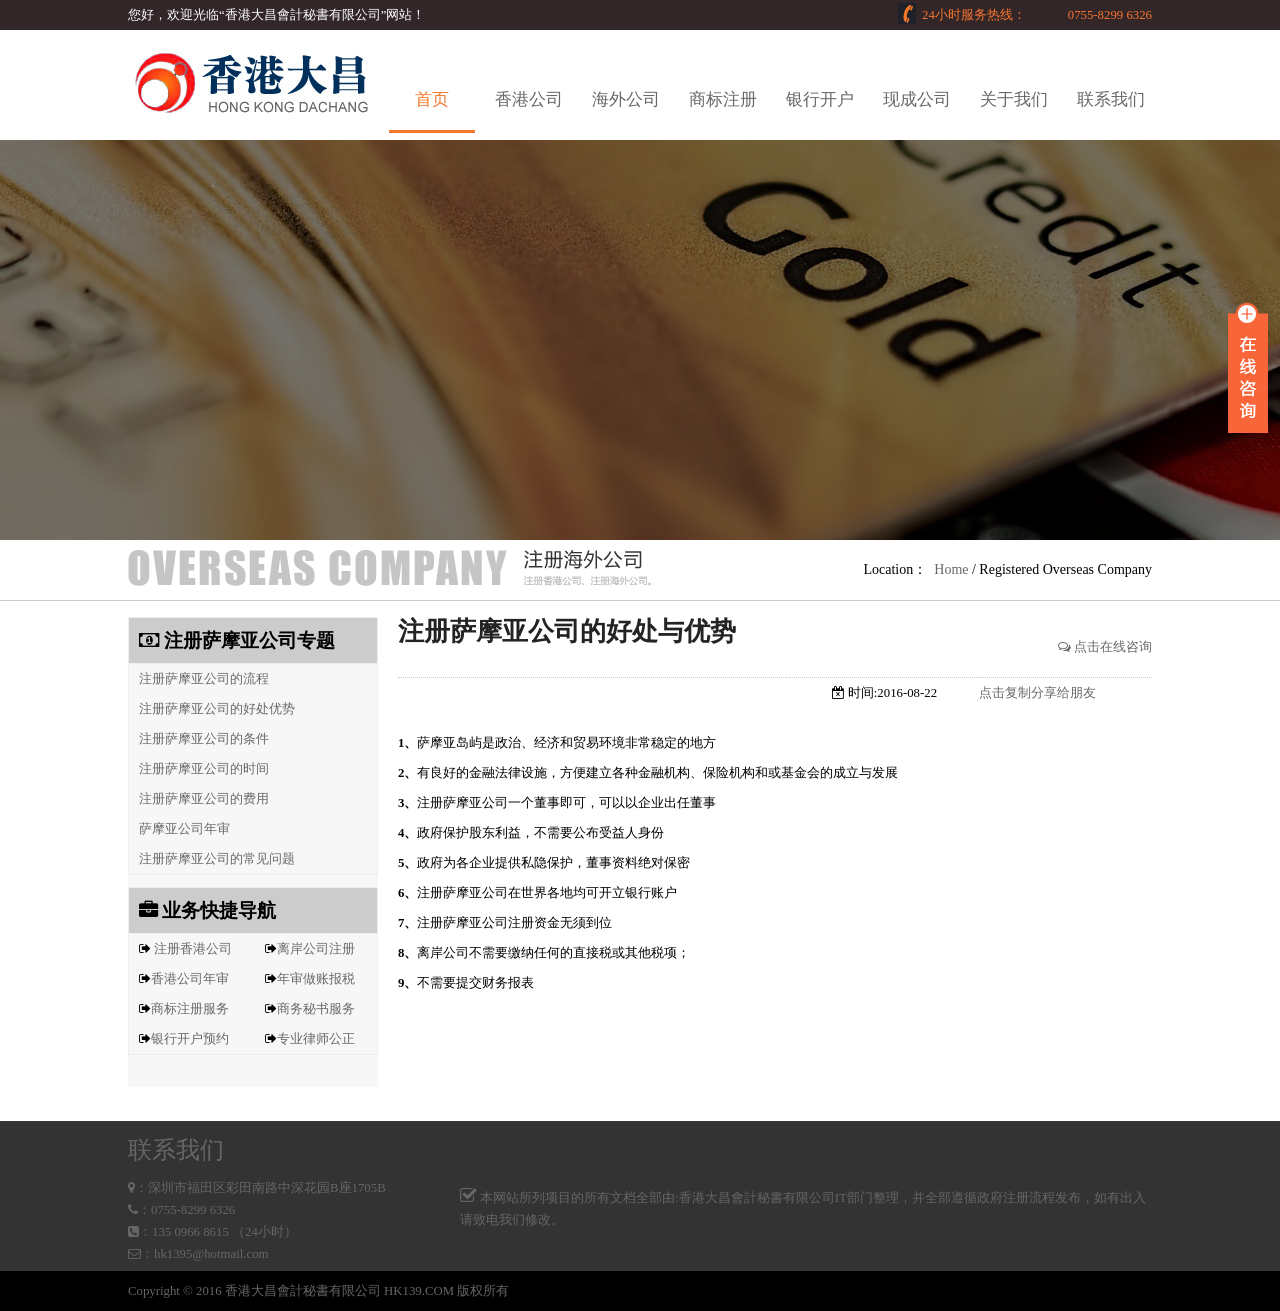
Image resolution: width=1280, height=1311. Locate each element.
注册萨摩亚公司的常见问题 (212, 859)
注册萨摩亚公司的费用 (199, 799)
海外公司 (626, 99)
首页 (432, 99)
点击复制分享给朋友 (1037, 693)
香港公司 (529, 99)
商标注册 (723, 99)
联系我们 (1111, 99)
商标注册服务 (190, 1009)
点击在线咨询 (1105, 647)
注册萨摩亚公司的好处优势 (212, 709)
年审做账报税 (316, 979)
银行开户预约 (190, 1039)
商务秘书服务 (316, 1009)
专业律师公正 (316, 1039)
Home (951, 569)
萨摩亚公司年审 (179, 829)
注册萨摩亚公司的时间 (199, 769)
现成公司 (917, 99)
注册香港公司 (193, 949)
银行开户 (820, 99)
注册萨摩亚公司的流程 (199, 679)
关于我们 (1014, 99)
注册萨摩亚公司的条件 (199, 739)
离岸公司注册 (316, 949)
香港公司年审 (190, 979)
